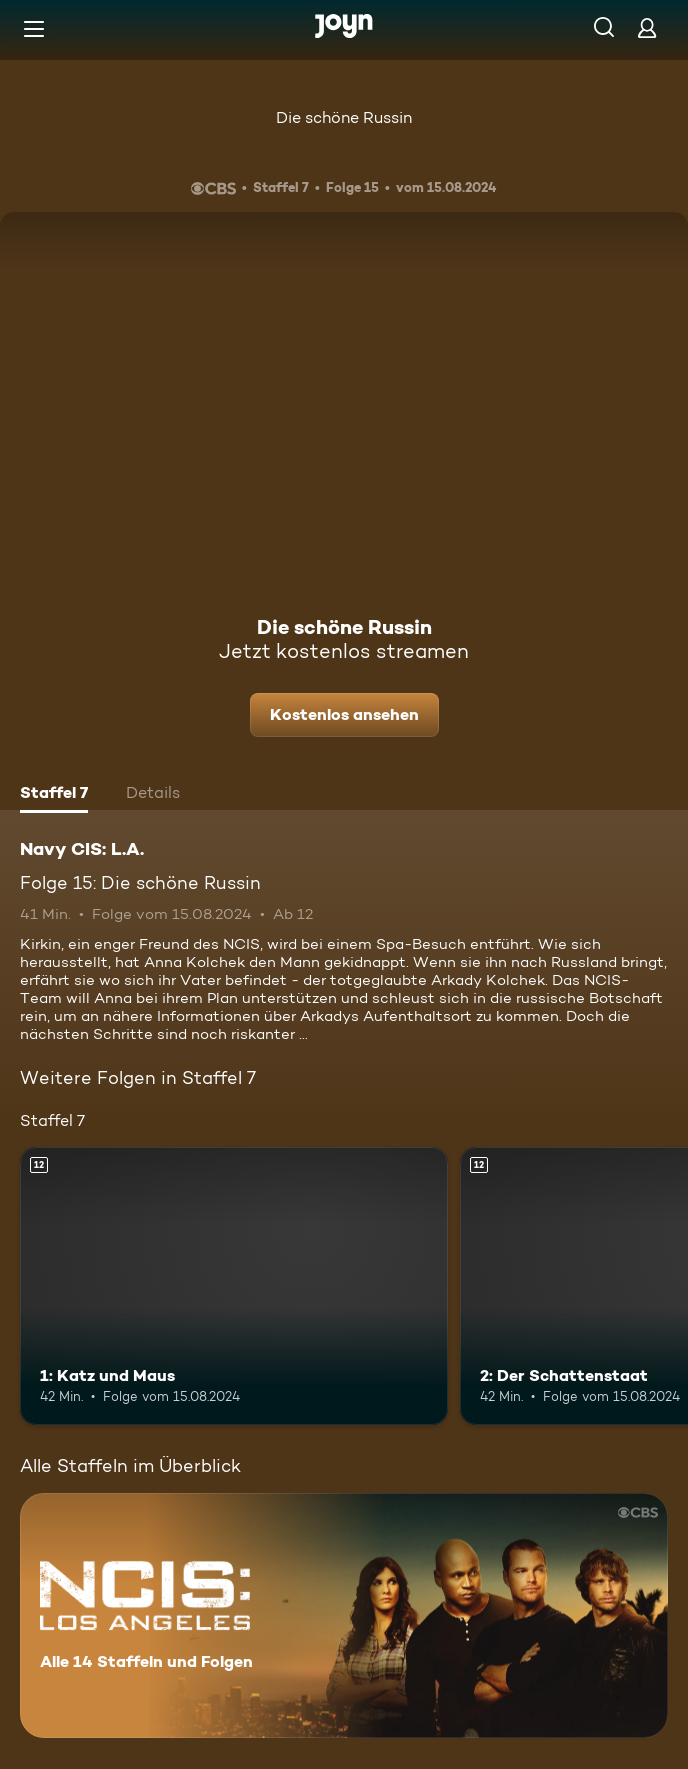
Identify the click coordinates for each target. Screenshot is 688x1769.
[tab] (54, 795)
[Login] (647, 27)
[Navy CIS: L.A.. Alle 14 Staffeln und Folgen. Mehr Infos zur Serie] (344, 1615)
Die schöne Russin (344, 117)
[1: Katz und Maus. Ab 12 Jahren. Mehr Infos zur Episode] (234, 1286)
